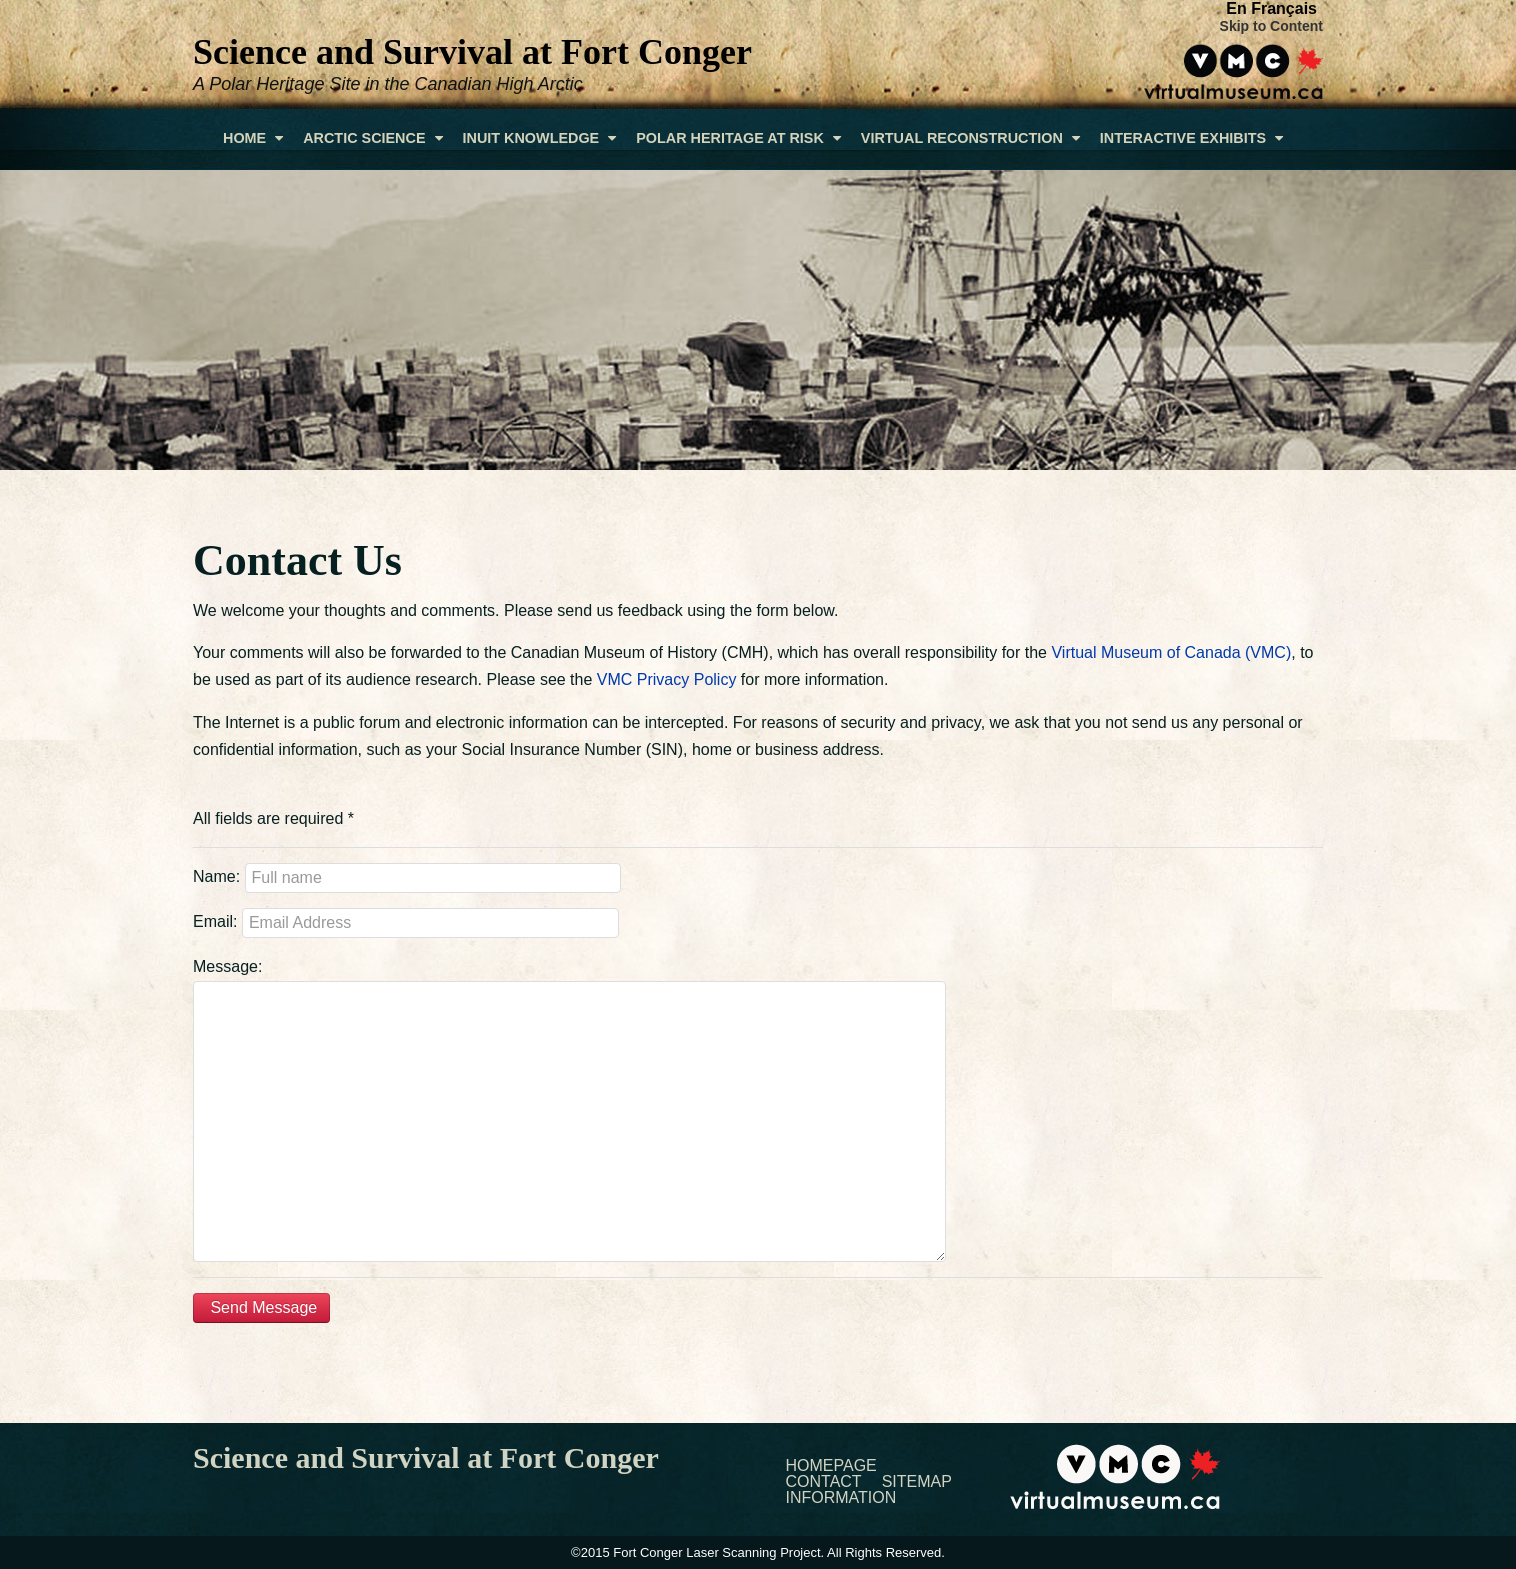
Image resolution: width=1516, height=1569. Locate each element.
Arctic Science (372, 137)
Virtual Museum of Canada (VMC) (1171, 652)
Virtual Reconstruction (970, 137)
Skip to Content (1271, 26)
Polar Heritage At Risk (738, 137)
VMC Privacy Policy (667, 679)
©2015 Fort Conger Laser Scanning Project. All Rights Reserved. (758, 1552)
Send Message (261, 1307)
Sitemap (917, 1482)
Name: (216, 877)
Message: (227, 966)
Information (841, 1498)
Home (253, 137)
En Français (1271, 8)
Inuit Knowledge (540, 137)
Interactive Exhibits (1191, 137)
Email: (215, 922)
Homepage (831, 1466)
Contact (824, 1482)
